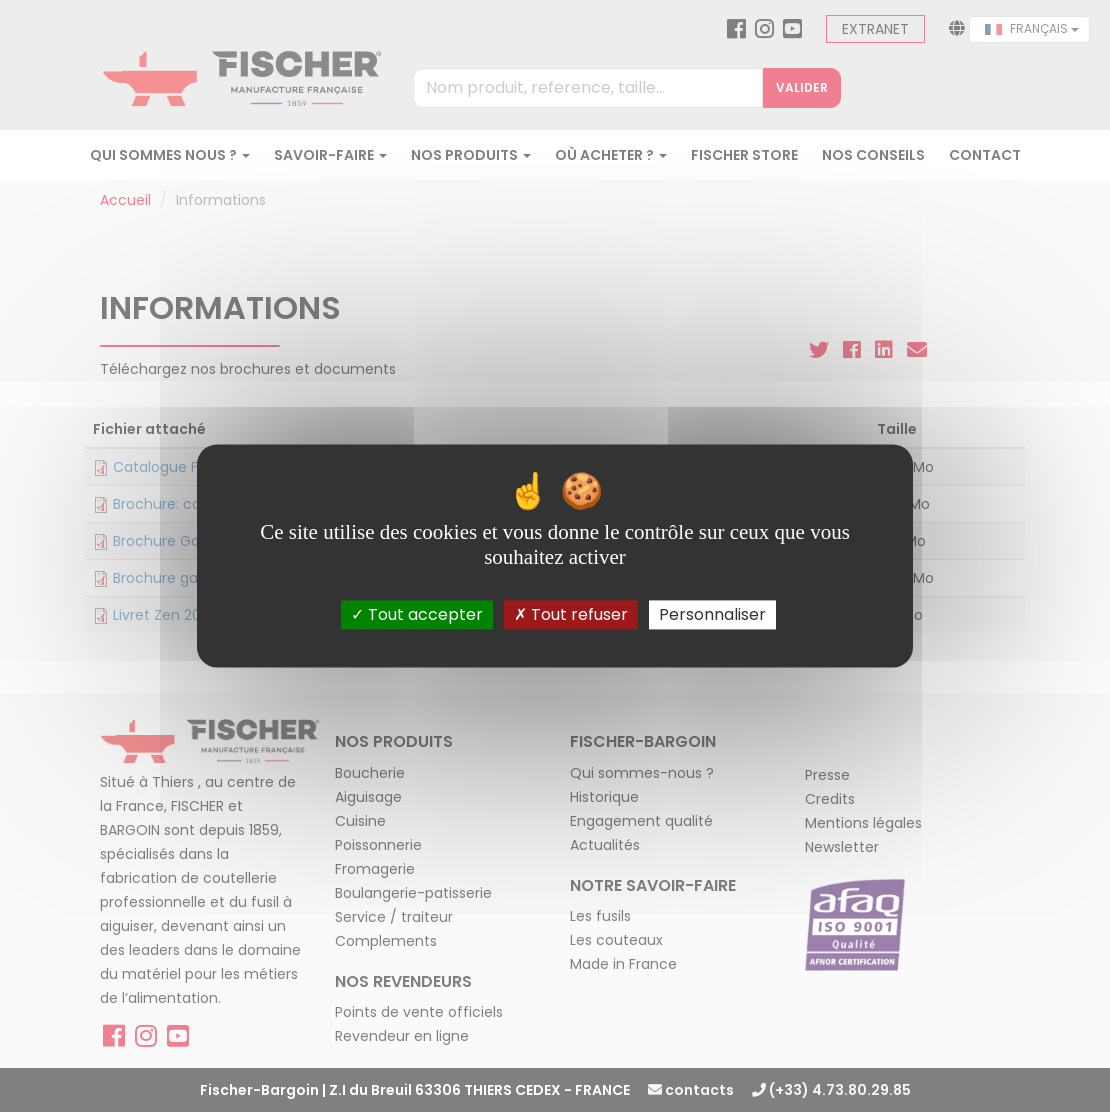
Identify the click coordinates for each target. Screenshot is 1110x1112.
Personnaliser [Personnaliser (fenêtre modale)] (712, 614)
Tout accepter (417, 614)
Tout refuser (571, 614)
